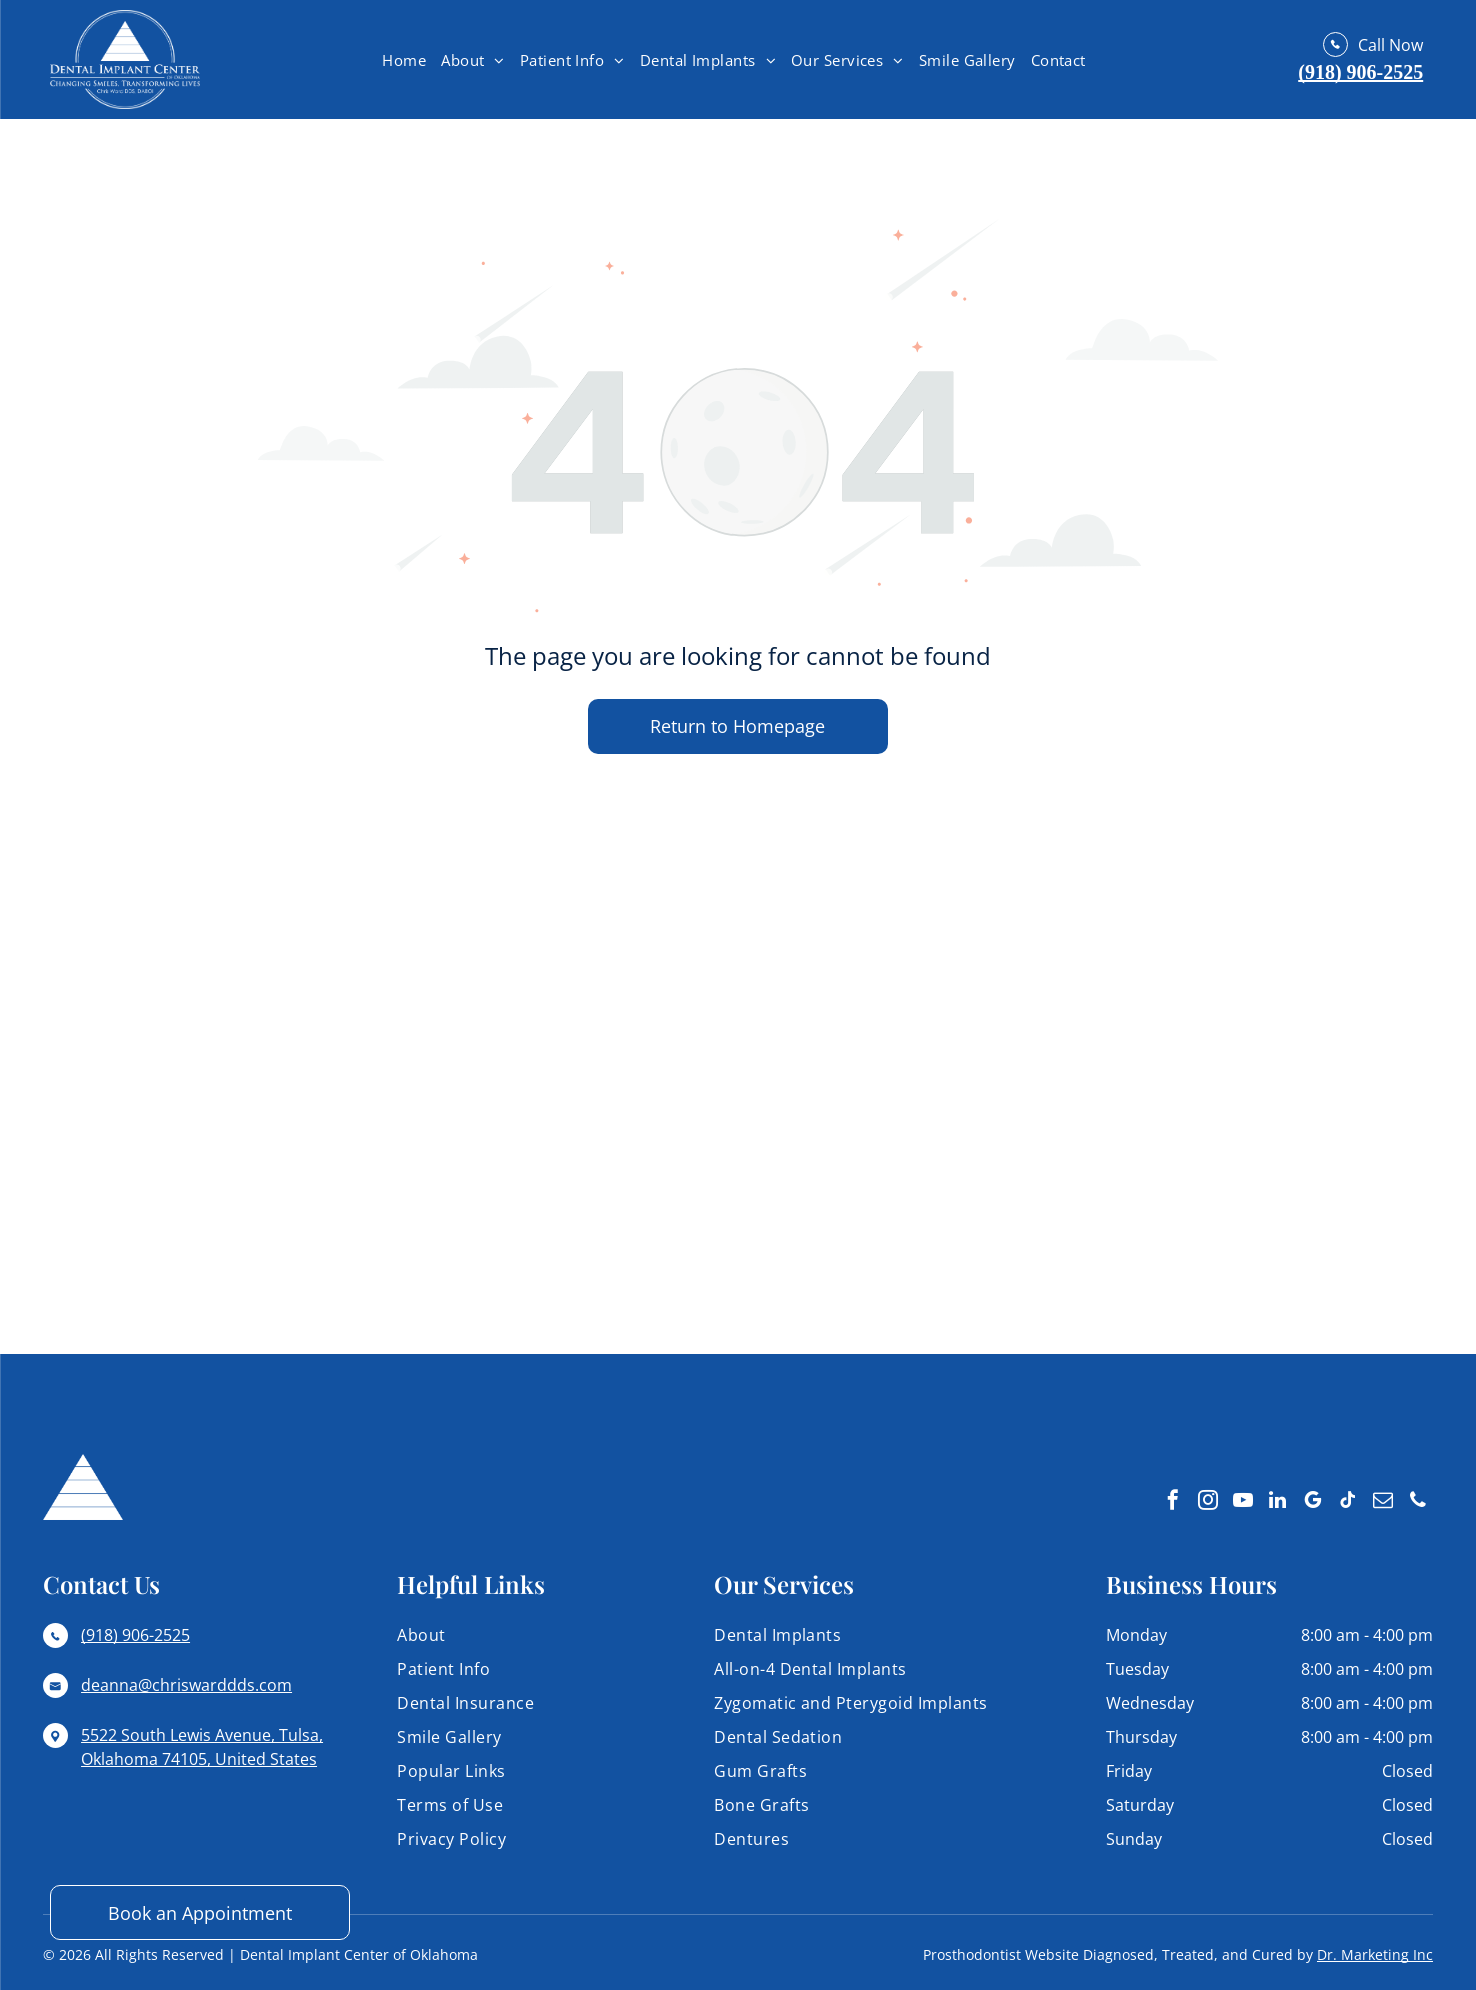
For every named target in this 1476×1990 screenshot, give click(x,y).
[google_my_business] (1313, 1502)
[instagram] (1208, 1502)
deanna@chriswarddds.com (186, 1685)
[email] (1383, 1502)
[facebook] (1173, 1502)
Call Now (1390, 45)
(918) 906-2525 (1360, 72)
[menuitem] (406, 59)
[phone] (1418, 1502)
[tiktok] (1348, 1502)
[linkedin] (1278, 1502)
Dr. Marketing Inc (1375, 1954)
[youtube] (1243, 1502)
